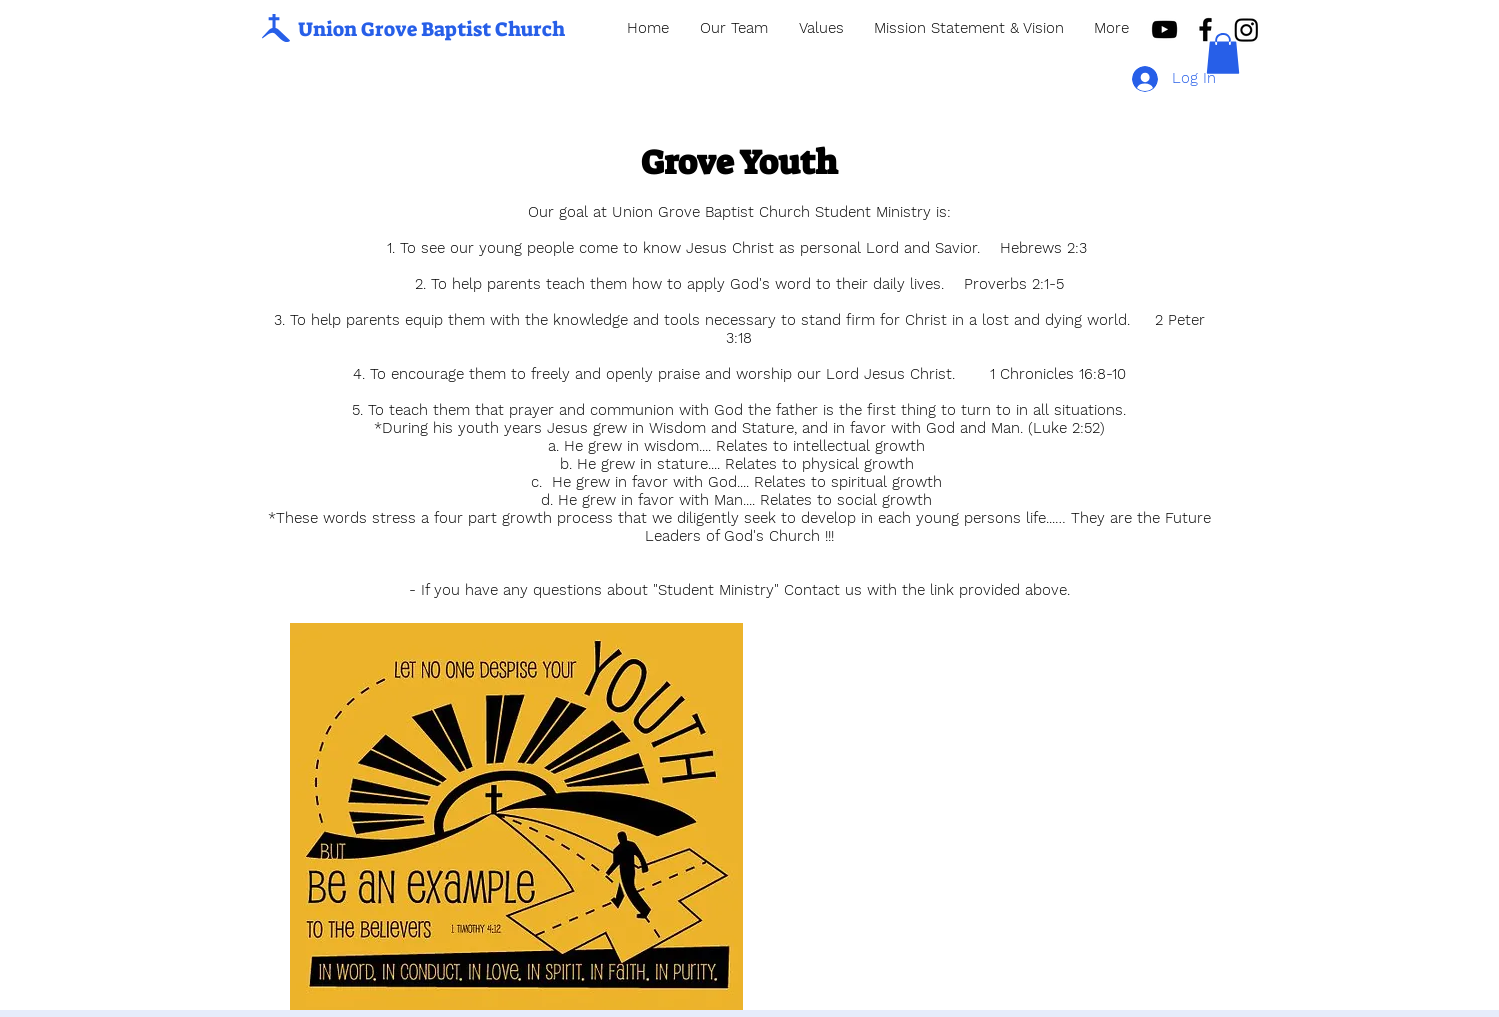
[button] (1223, 53)
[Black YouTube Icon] (1164, 29)
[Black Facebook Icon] (1205, 29)
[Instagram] (1246, 29)
